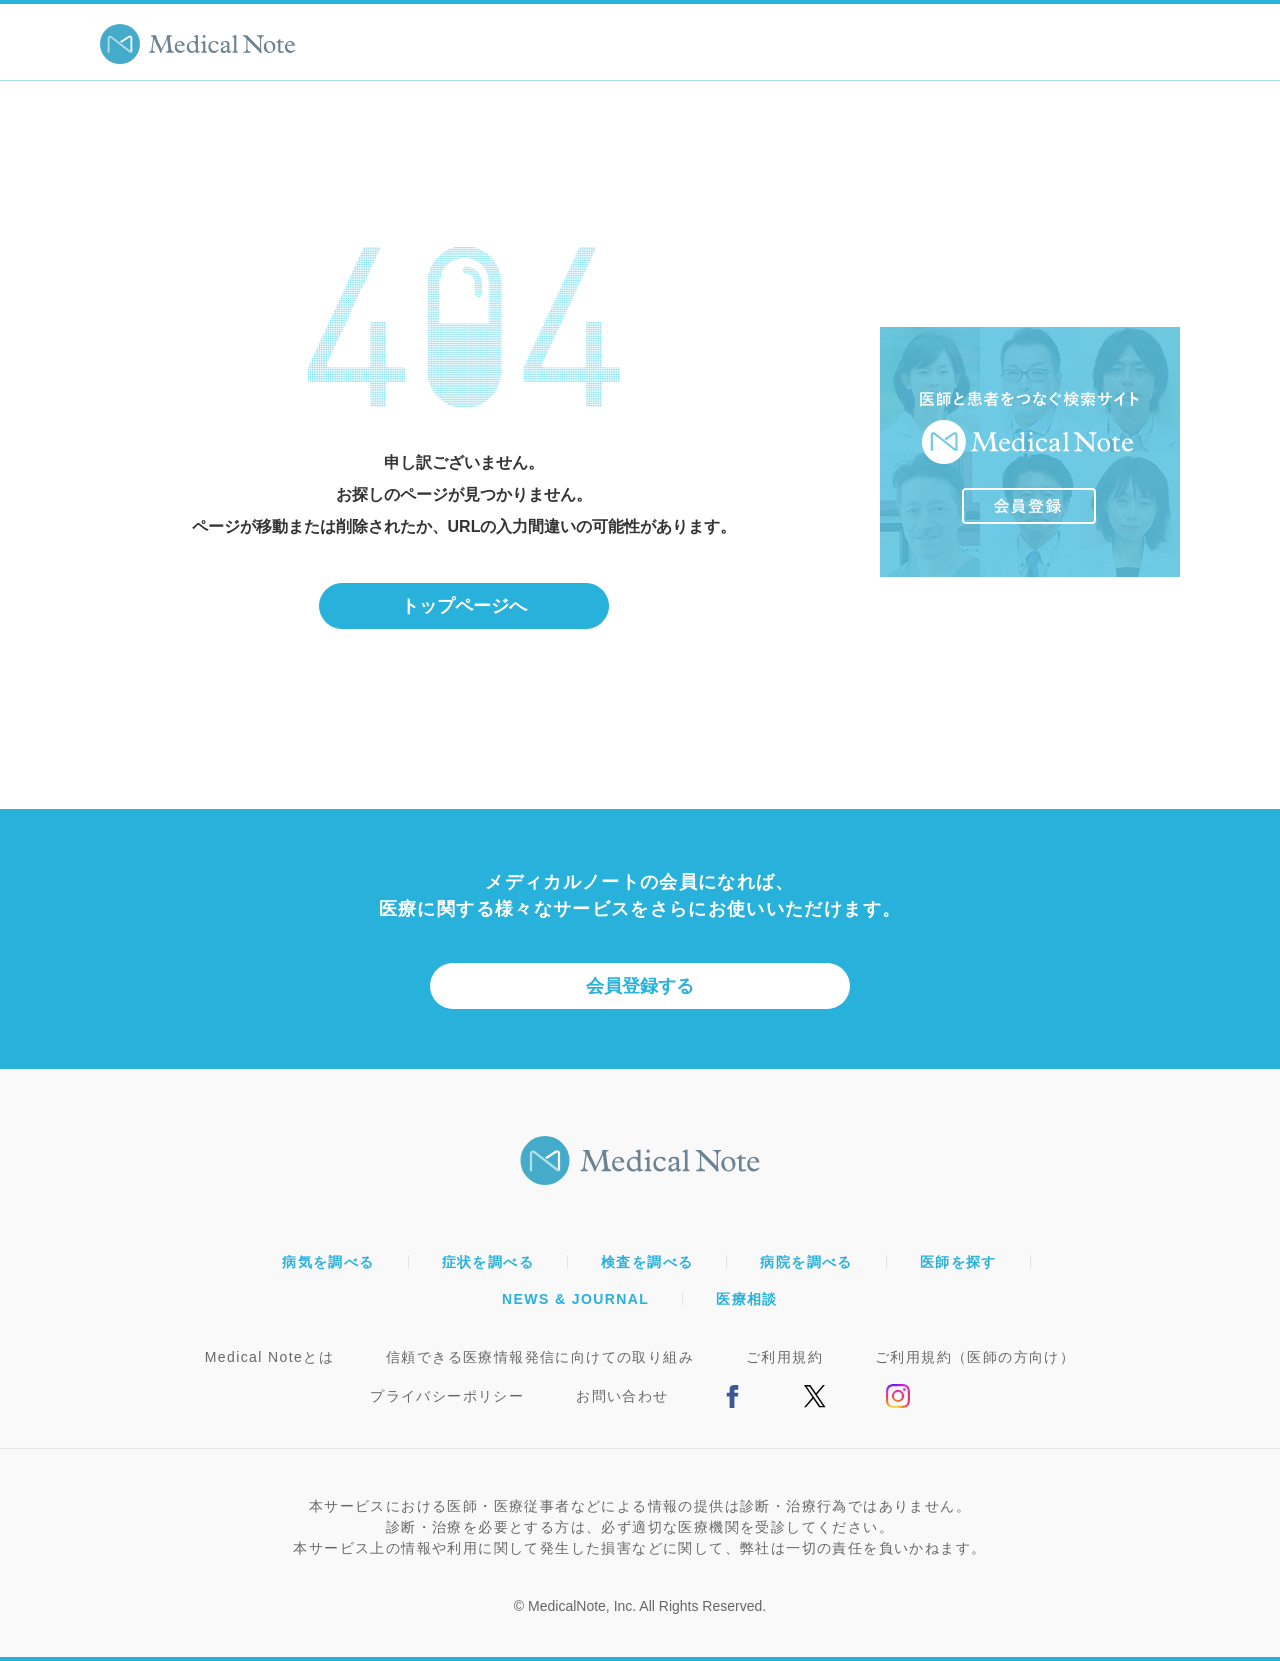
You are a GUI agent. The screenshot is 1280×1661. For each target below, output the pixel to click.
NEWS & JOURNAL (575, 1299)
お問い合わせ (622, 1396)
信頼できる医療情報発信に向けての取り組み (540, 1357)
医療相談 (747, 1299)
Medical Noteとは (269, 1357)
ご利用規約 (784, 1357)
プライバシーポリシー (447, 1396)
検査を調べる (647, 1262)
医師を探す (958, 1262)
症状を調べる (488, 1262)
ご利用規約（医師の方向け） (975, 1357)
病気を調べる (328, 1262)
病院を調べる (806, 1262)
